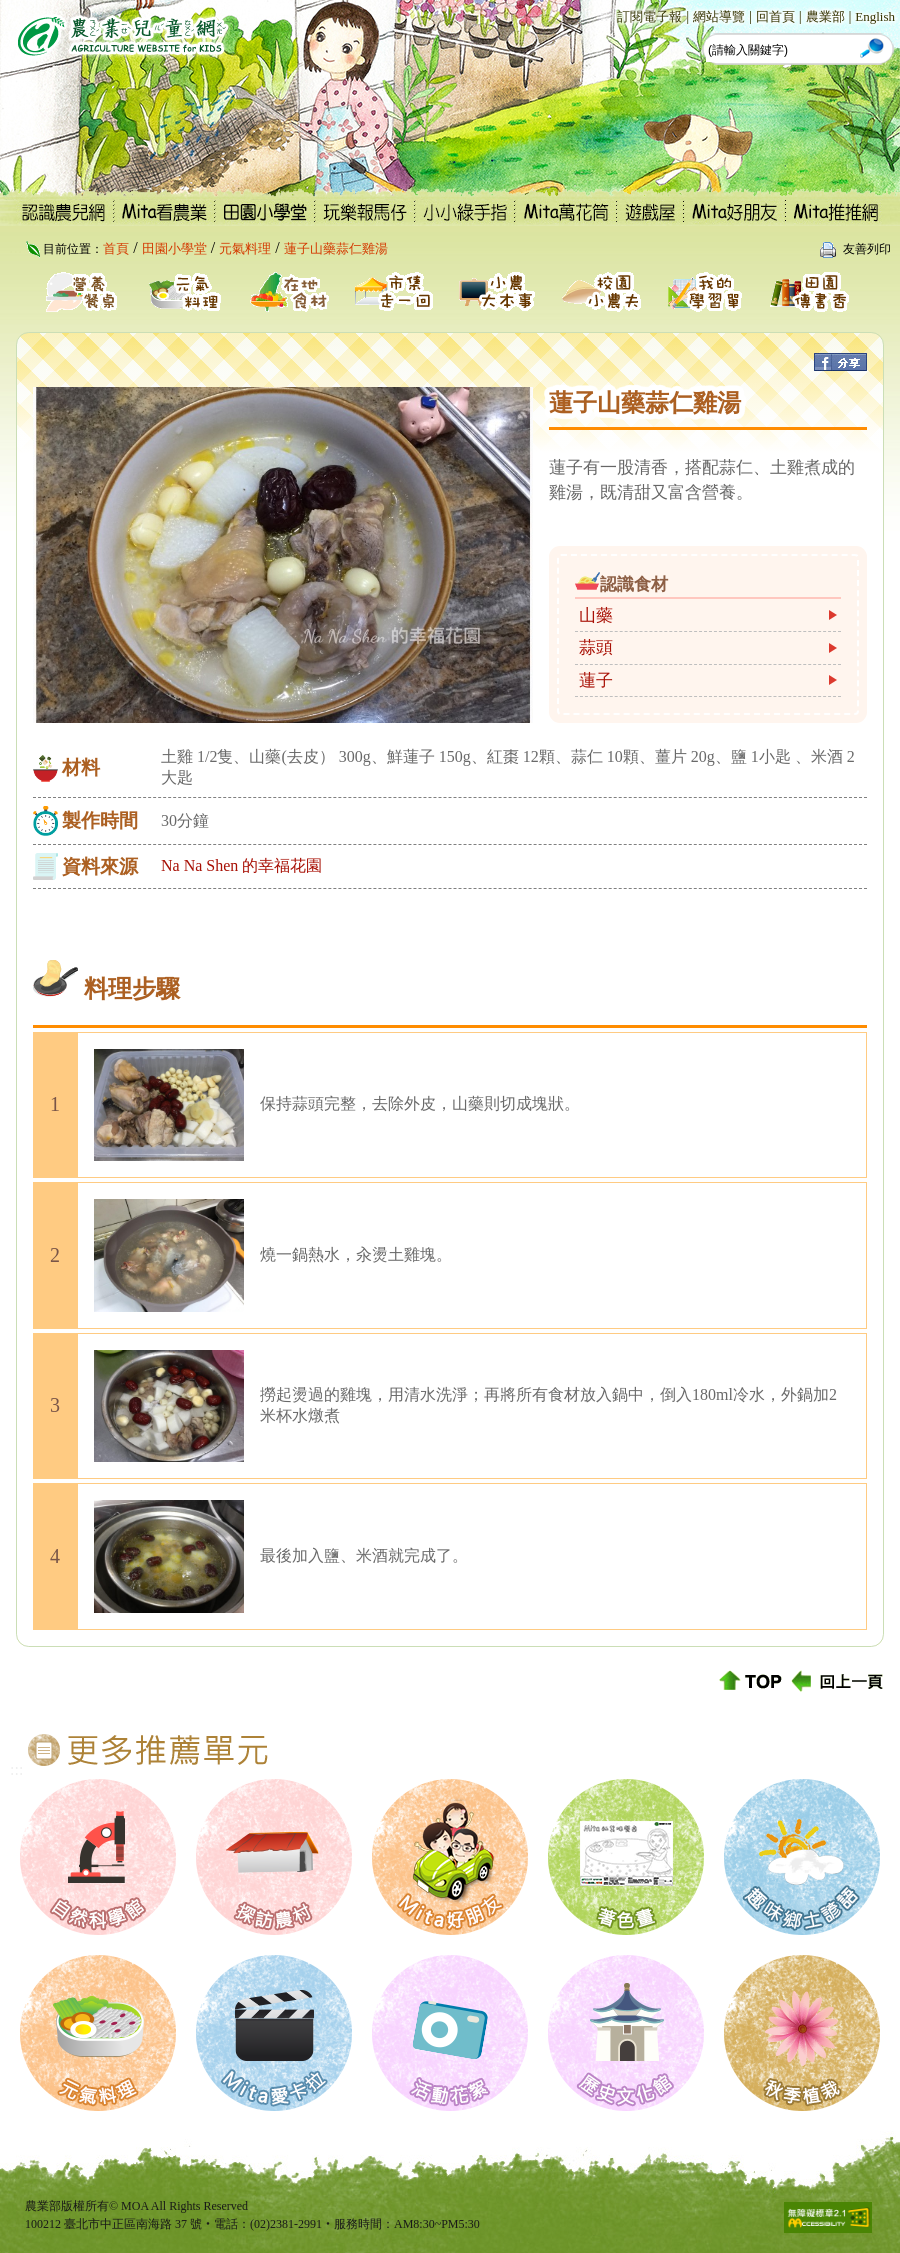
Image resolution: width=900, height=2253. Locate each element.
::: (606, 15)
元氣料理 (245, 248)
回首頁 (775, 16)
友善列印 (867, 249)
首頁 (116, 248)
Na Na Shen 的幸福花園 (241, 865)
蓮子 (596, 680)
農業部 (825, 16)
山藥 (596, 615)
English (875, 16)
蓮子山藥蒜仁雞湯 (336, 248)
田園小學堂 (174, 248)
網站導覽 (719, 16)
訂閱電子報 (649, 16)
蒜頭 (596, 647)
